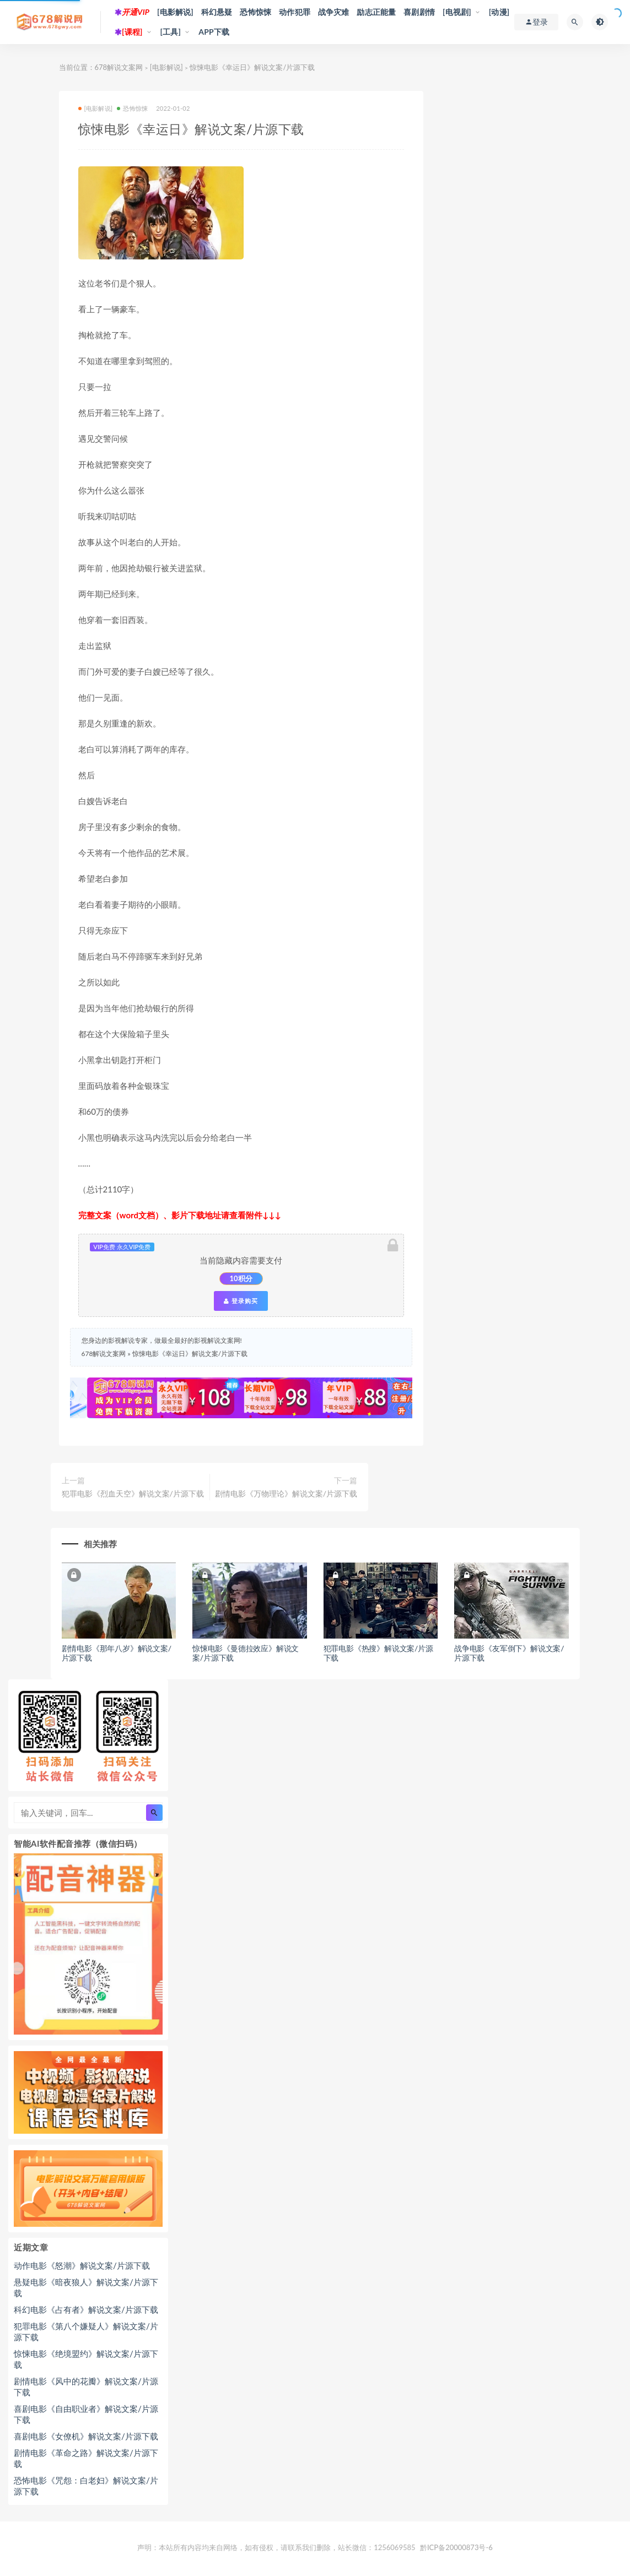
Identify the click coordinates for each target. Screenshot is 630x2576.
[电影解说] (175, 12)
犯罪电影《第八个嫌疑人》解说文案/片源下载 (86, 2331)
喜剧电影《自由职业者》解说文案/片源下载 (86, 2414)
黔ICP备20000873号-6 (456, 2547)
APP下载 (213, 31)
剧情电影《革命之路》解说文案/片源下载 (86, 2458)
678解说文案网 (119, 67)
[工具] (170, 31)
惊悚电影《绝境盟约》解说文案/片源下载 (86, 2359)
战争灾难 (333, 12)
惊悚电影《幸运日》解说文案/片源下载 (189, 1353)
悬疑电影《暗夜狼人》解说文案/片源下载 (86, 2287)
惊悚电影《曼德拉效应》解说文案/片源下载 (245, 1653)
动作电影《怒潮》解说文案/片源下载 (82, 2265)
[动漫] (499, 12)
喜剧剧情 (419, 12)
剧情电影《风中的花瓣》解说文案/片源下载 (86, 2386)
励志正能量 (376, 12)
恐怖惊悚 (255, 12)
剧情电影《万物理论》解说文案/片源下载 (286, 1493)
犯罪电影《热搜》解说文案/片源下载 (378, 1653)
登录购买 (241, 1301)
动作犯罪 (294, 12)
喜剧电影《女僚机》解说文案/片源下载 (86, 2436)
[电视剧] (457, 12)
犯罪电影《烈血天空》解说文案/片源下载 (133, 1493)
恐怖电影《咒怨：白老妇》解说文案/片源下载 (86, 2485)
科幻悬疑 (217, 12)
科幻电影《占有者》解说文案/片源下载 (86, 2309)
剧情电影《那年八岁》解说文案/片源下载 (116, 1653)
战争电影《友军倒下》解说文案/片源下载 (509, 1653)
